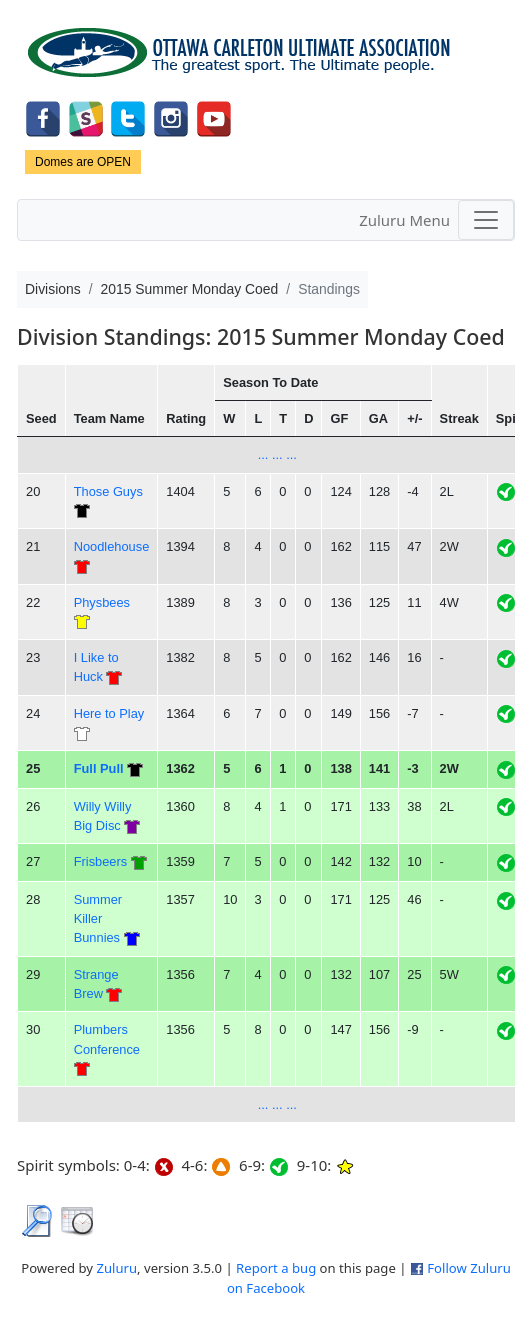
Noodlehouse (112, 546)
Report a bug (276, 1268)
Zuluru (116, 1268)
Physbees (102, 602)
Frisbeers (100, 861)
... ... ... (277, 454)
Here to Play (109, 713)
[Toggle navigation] (486, 220)
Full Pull (99, 768)
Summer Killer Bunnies (98, 919)
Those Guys (108, 491)
